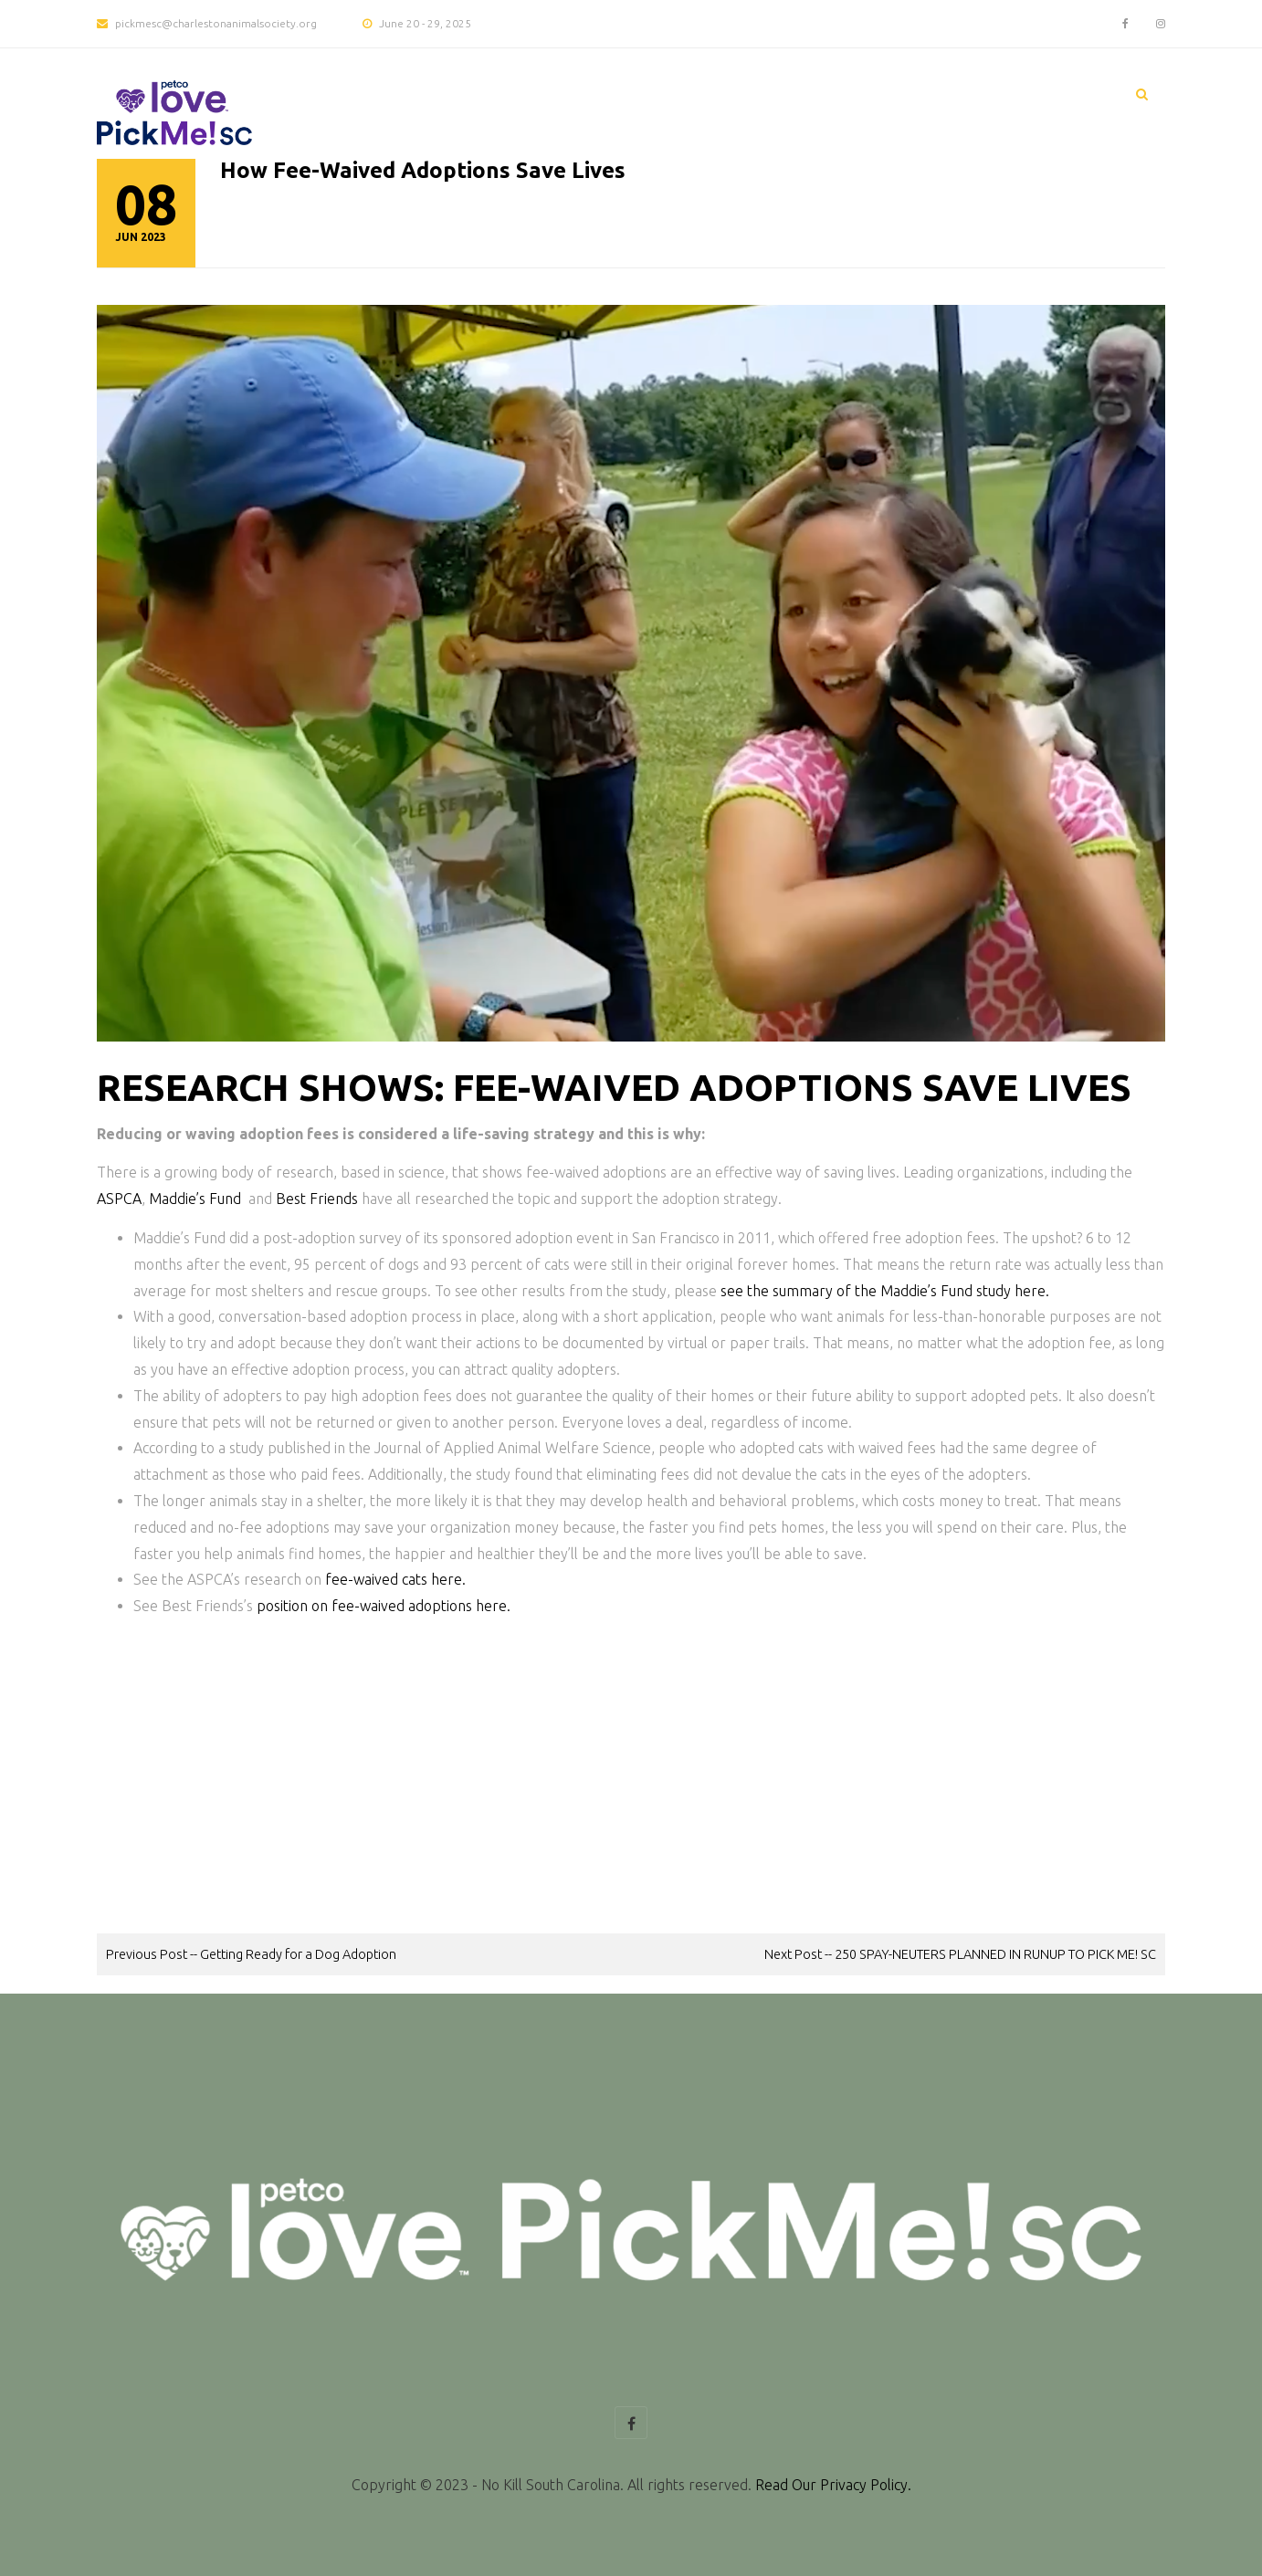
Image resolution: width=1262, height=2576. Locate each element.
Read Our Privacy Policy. (833, 2485)
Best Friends (317, 1198)
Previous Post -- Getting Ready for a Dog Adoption (251, 1954)
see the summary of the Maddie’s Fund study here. (884, 1291)
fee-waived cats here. (395, 1579)
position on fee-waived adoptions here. (383, 1605)
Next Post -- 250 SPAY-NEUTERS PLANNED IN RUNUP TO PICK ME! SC (960, 1954)
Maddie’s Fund (195, 1198)
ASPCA (119, 1198)
